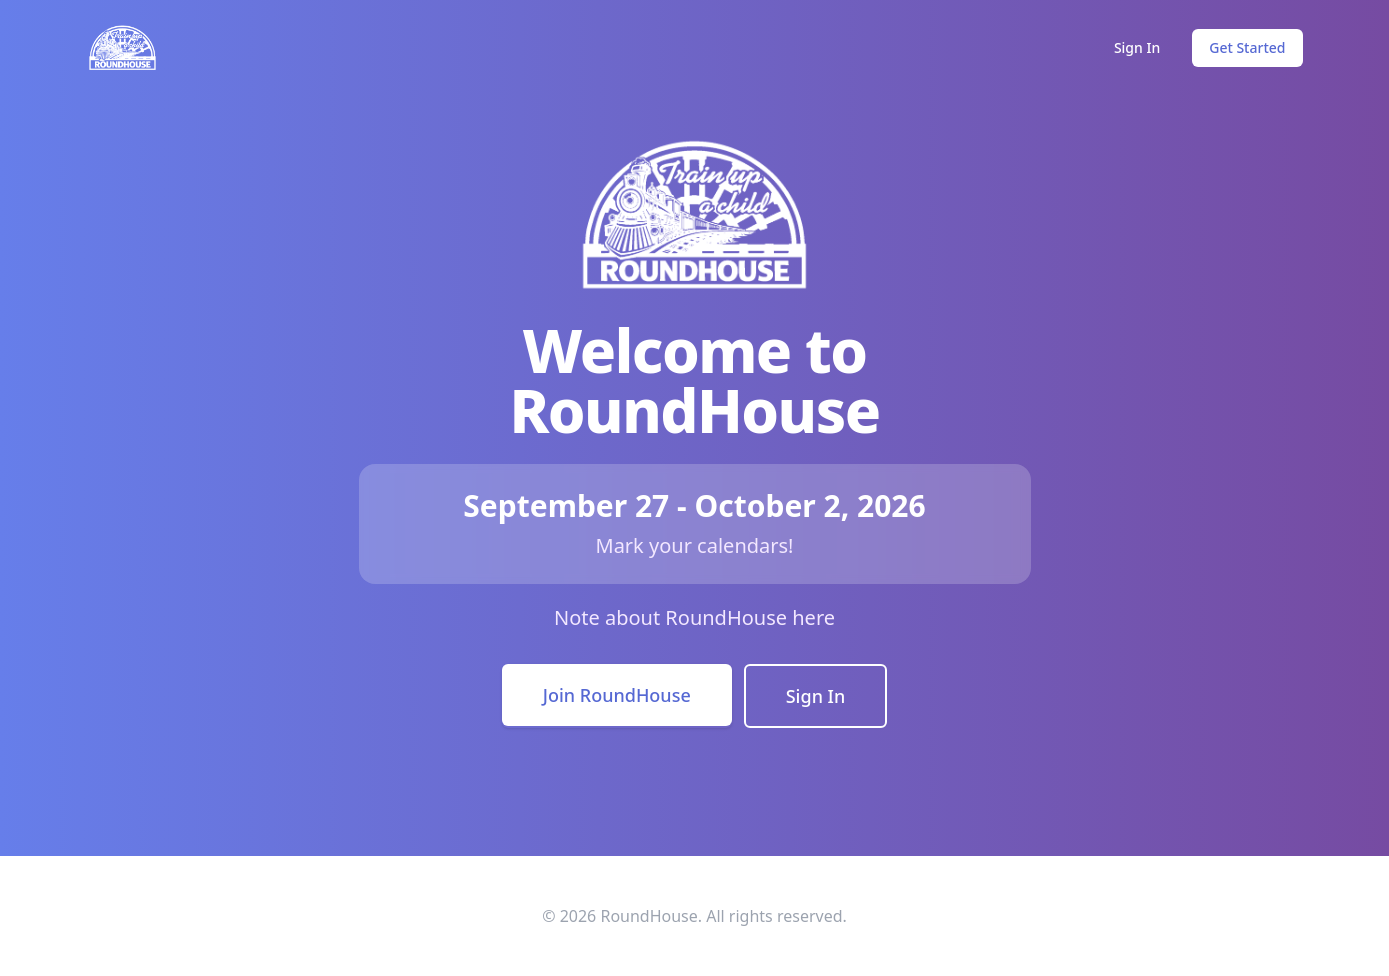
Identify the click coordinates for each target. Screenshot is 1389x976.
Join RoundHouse (617, 695)
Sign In (1137, 47)
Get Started (1247, 47)
